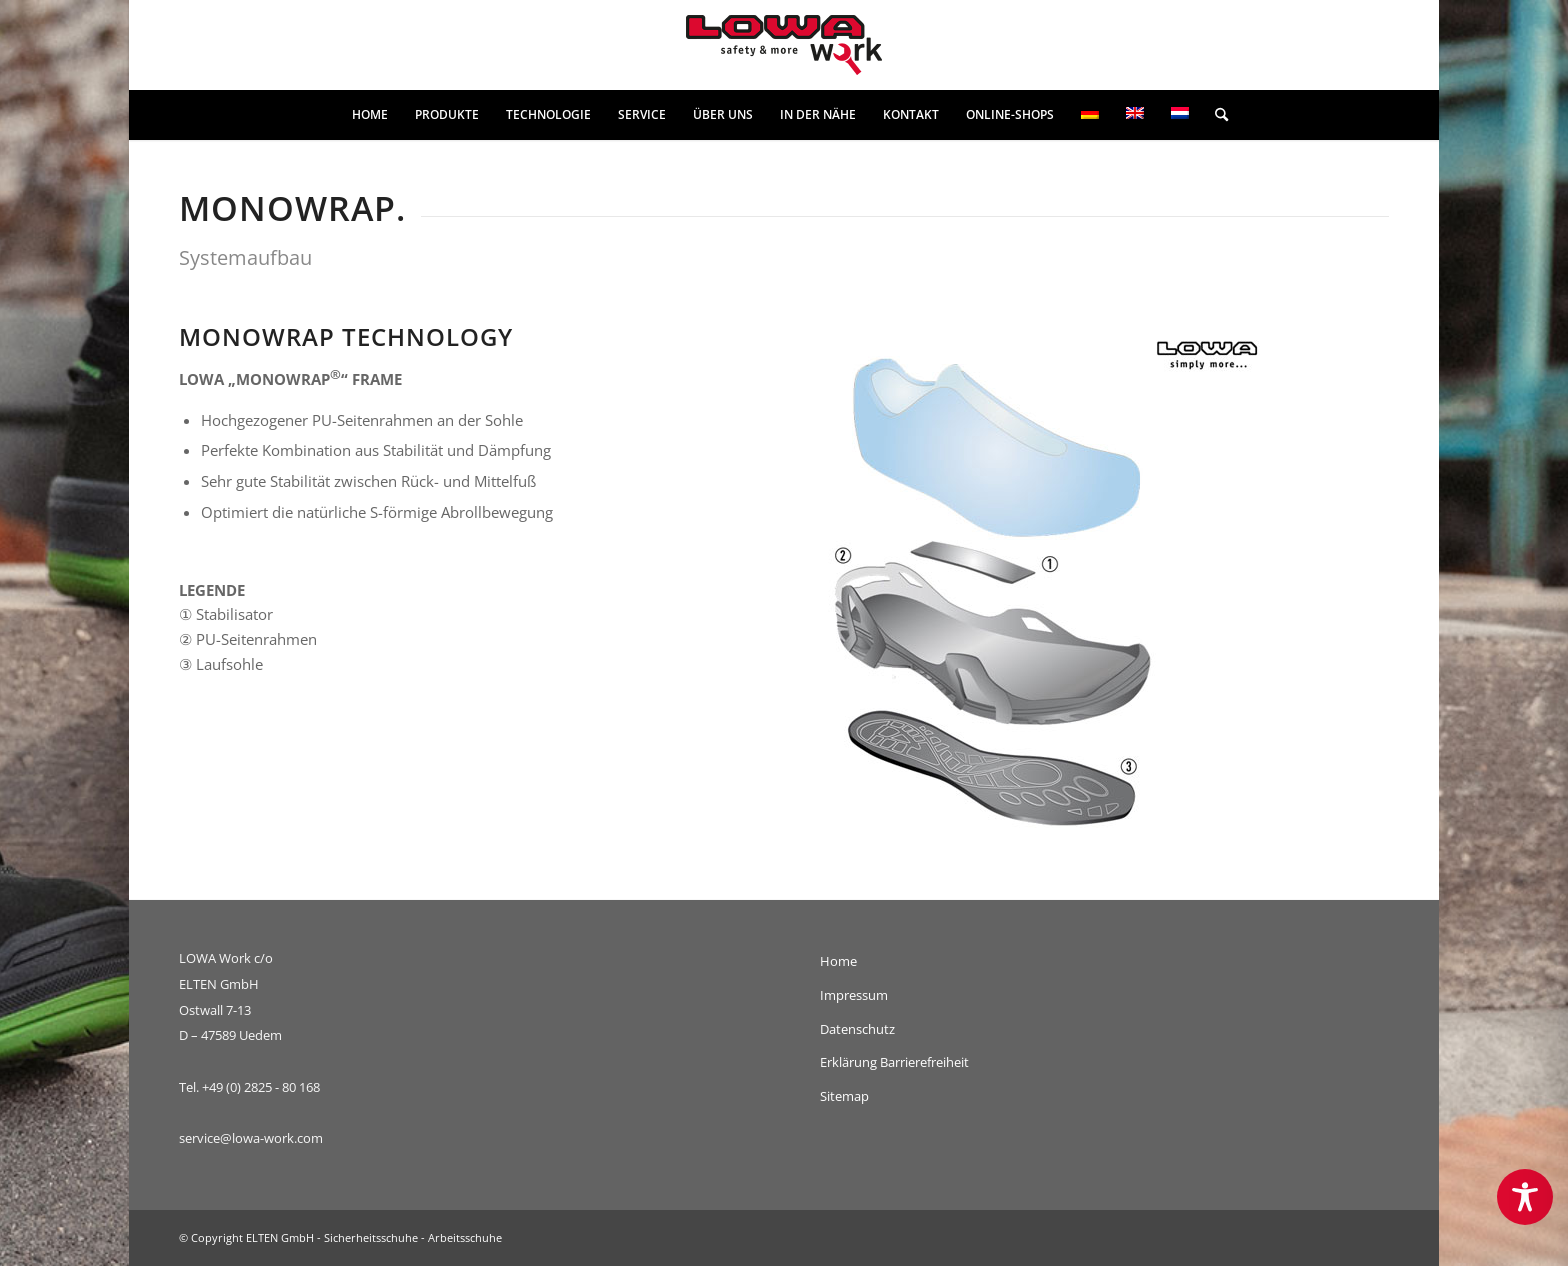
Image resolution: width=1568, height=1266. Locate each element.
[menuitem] (370, 115)
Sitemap (844, 1096)
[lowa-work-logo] (784, 45)
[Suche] (1215, 115)
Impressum (854, 995)
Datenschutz (857, 1029)
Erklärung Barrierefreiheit (894, 1062)
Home (838, 961)
